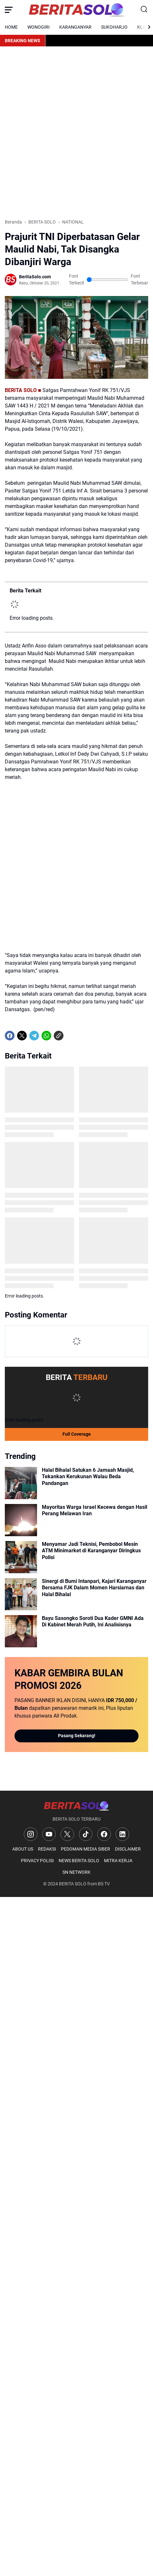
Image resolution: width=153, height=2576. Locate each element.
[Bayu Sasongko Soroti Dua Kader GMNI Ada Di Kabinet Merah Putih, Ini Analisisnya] (21, 1631)
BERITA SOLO (72, 1883)
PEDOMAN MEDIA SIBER (85, 1849)
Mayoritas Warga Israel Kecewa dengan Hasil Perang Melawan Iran (94, 1510)
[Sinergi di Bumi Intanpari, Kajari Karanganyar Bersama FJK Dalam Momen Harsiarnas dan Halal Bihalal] (21, 1594)
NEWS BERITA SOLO (79, 1860)
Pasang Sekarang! (76, 1735)
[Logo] (76, 1805)
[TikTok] (85, 1834)
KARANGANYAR (75, 27)
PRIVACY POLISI (37, 1860)
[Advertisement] (76, 132)
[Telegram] (34, 1035)
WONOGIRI (38, 27)
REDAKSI (47, 1849)
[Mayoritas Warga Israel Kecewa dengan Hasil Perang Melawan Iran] (21, 1520)
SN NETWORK (76, 1872)
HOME (11, 27)
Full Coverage (76, 1434)
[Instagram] (30, 1834)
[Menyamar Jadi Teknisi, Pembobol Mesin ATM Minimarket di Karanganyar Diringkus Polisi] (21, 1557)
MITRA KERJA (118, 1860)
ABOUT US (22, 1849)
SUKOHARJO (114, 27)
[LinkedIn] (122, 1834)
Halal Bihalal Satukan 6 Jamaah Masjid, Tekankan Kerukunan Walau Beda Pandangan (88, 1477)
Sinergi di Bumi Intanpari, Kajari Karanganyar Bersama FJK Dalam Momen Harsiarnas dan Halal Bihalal (94, 1588)
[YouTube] (49, 1834)
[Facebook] (9, 1035)
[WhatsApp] (46, 1035)
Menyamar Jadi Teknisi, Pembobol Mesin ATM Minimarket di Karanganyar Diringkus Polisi (91, 1551)
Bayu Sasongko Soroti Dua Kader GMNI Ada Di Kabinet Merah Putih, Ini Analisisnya (93, 1621)
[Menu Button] (8, 9)
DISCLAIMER (128, 1849)
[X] (22, 1035)
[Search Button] (144, 9)
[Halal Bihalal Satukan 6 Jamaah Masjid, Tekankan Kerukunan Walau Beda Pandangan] (21, 1483)
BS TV (104, 1883)
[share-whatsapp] (71, 1035)
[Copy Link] (58, 1035)
